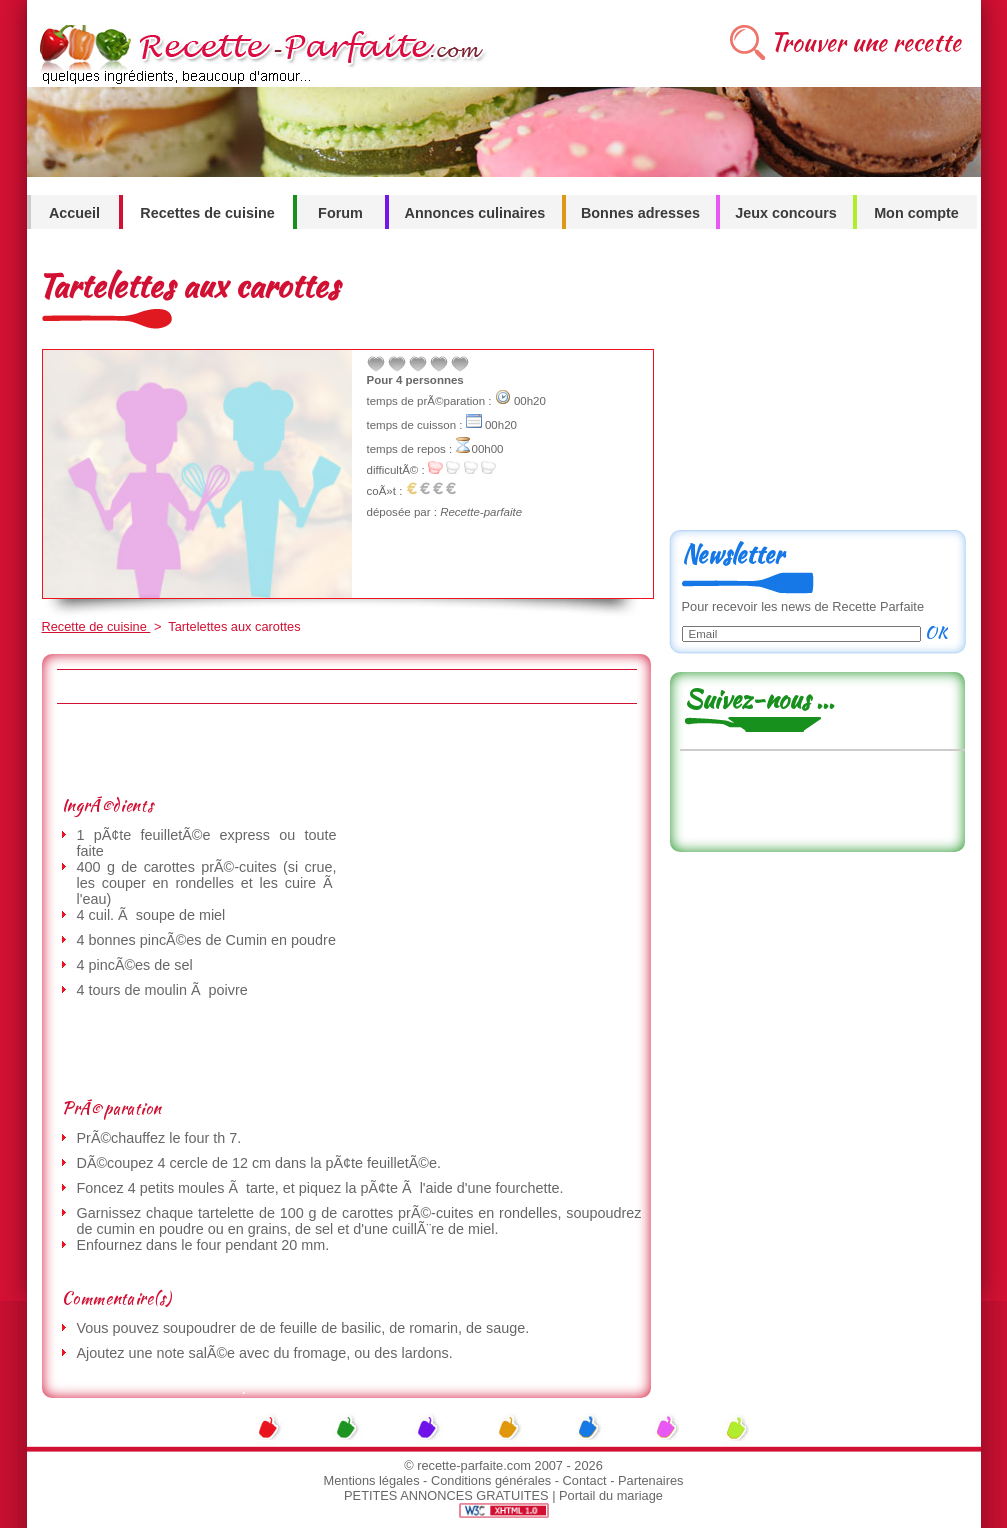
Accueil (74, 213)
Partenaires (650, 1480)
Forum (340, 213)
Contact (585, 1480)
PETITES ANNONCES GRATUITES (446, 1495)
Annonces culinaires (475, 213)
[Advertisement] (346, 749)
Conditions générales (491, 1480)
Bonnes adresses (640, 213)
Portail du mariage (611, 1495)
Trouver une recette (865, 42)
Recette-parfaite (481, 512)
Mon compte (916, 213)
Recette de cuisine (96, 626)
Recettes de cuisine (207, 213)
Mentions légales (372, 1480)
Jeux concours (786, 213)
